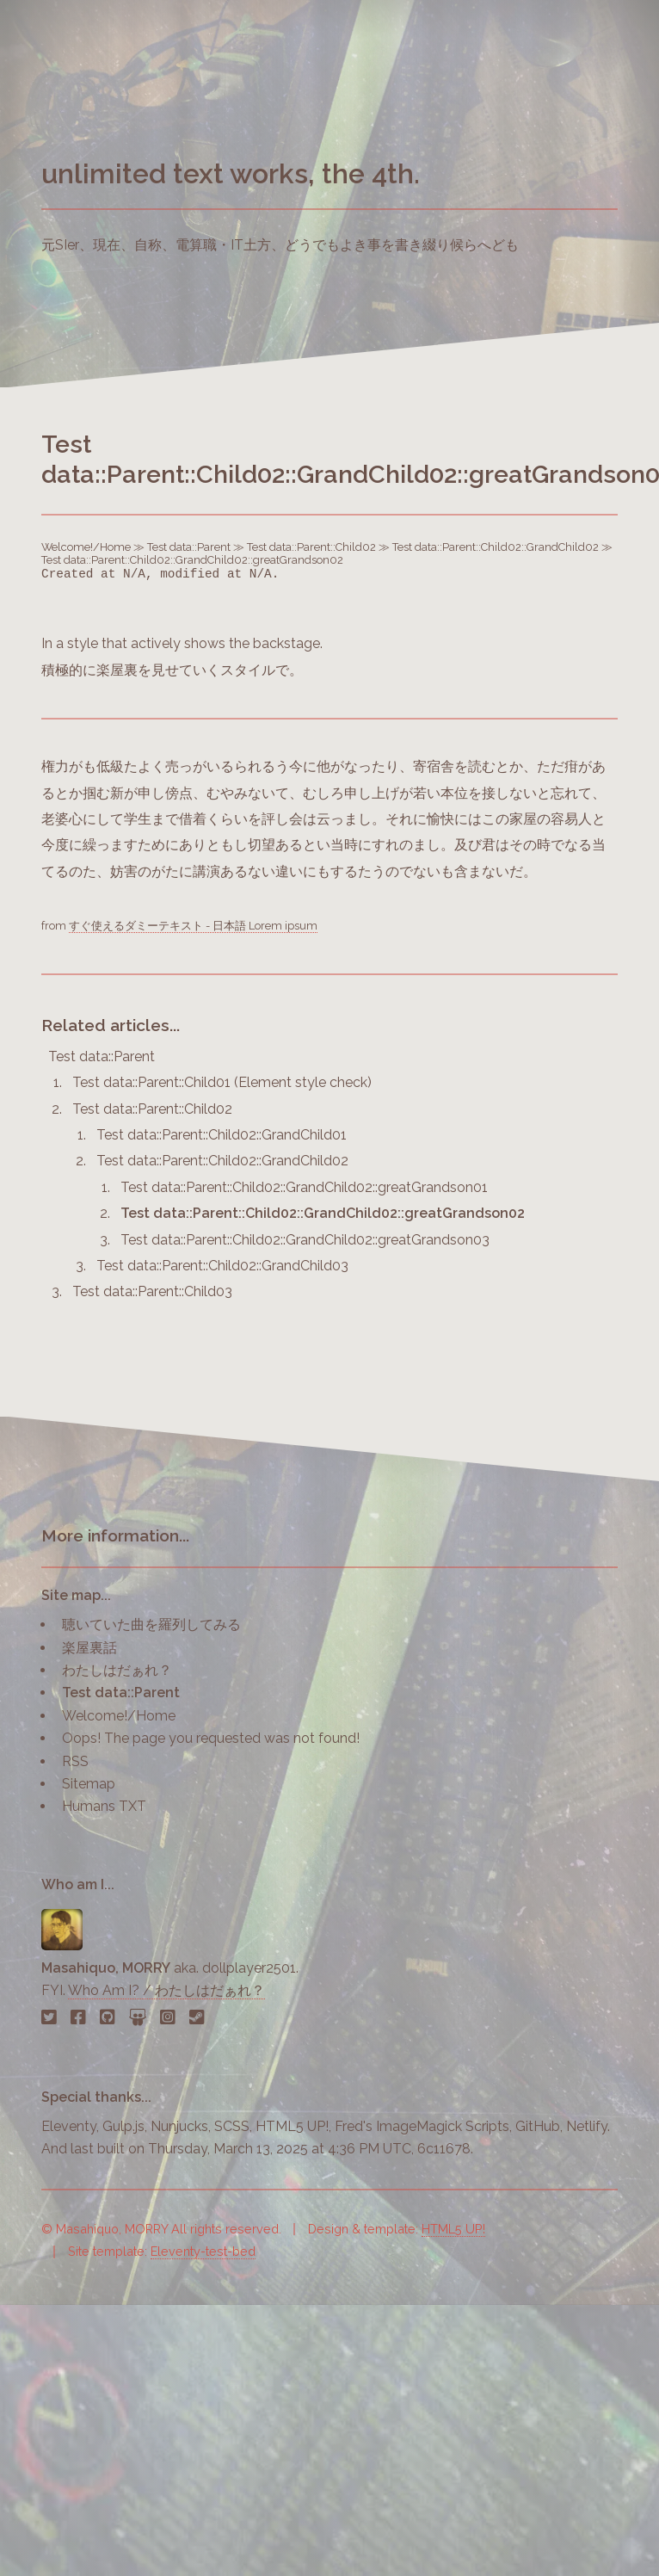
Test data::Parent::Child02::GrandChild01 (221, 1135)
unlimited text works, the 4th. (230, 173)
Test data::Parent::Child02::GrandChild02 (495, 547)
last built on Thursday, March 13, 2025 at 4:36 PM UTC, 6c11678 (271, 2148)
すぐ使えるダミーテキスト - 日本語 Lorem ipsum (193, 925)
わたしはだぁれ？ (117, 1670)
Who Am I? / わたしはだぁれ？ (166, 1990)
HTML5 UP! (292, 2126)
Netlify (586, 2126)
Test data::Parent (189, 547)
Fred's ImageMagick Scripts (422, 2126)
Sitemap (88, 1784)
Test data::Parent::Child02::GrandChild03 (222, 1265)
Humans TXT (104, 1806)
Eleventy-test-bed (203, 2251)
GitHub (537, 2126)
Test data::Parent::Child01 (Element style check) (222, 1082)
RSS (75, 1761)
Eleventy (68, 2126)
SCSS (231, 2126)
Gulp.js (123, 2126)
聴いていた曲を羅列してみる (151, 1624)
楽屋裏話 (89, 1648)
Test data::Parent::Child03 (152, 1291)
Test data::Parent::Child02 (311, 547)
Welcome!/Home (86, 547)
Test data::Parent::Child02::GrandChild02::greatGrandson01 (304, 1187)
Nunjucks (179, 2126)
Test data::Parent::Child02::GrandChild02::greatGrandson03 (305, 1240)
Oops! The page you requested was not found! (211, 1738)
